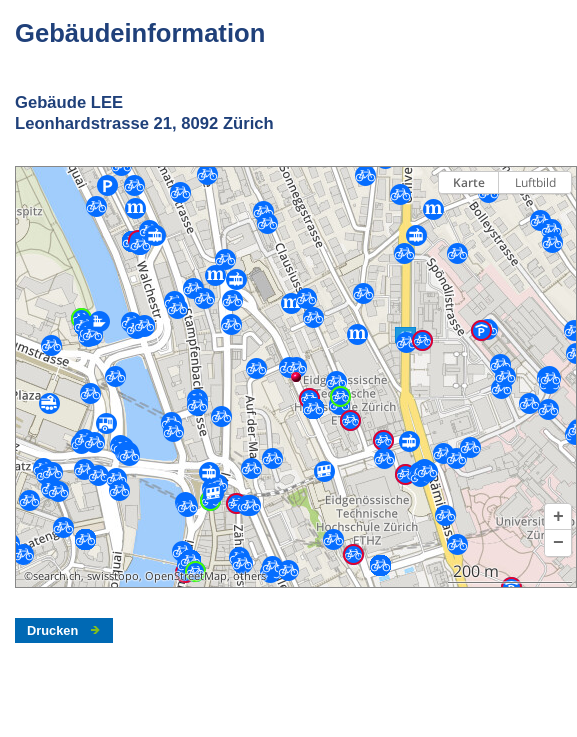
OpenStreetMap (186, 576)
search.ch (57, 576)
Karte (469, 182)
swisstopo (113, 576)
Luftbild (535, 182)
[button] (558, 517)
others (249, 576)
